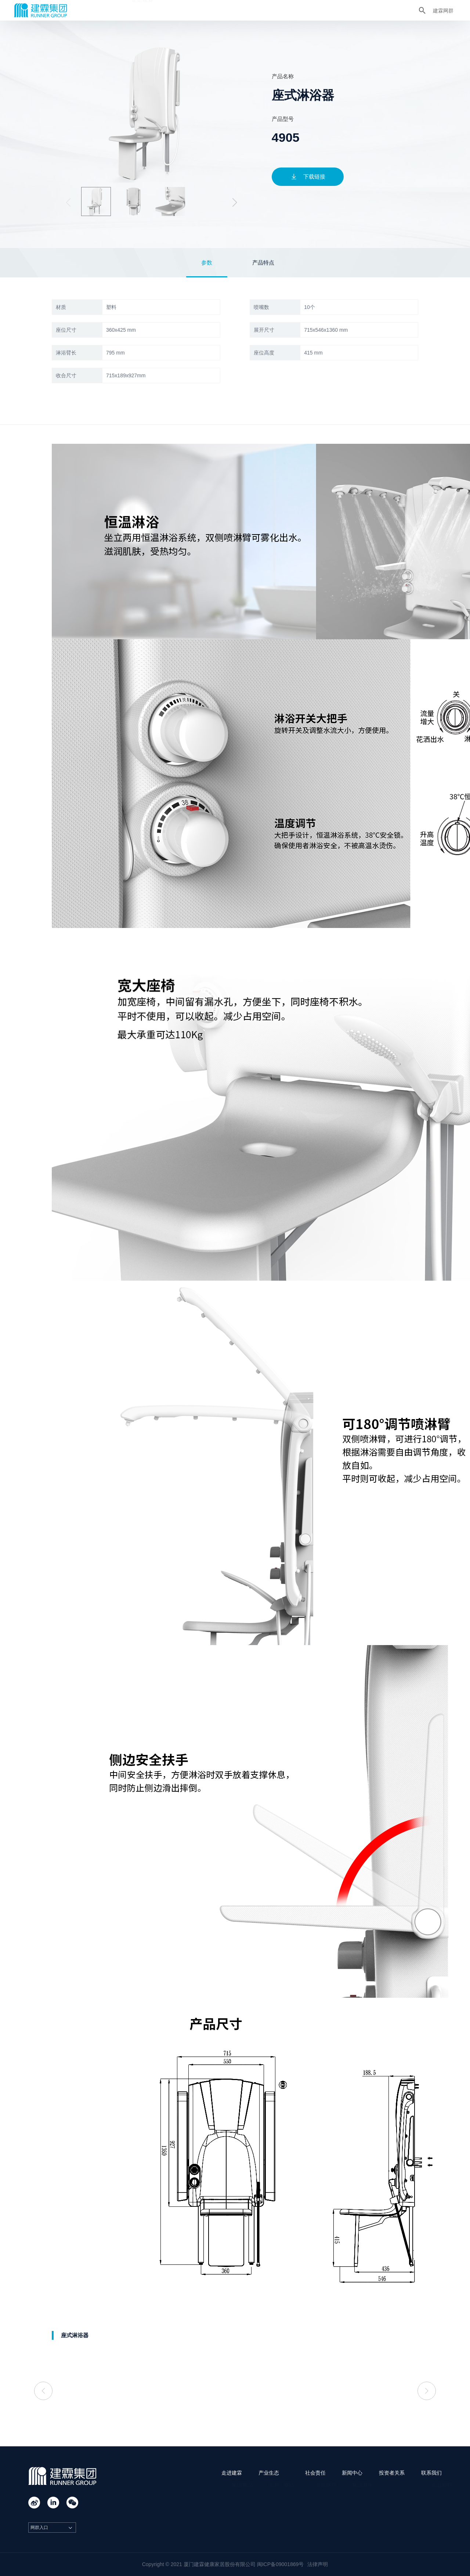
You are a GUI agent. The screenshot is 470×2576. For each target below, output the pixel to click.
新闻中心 (253, 10)
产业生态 (180, 10)
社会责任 (217, 10)
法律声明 (317, 2564)
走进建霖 (142, 10)
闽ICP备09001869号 (280, 2564)
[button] (235, 202)
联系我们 (328, 10)
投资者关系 (290, 10)
